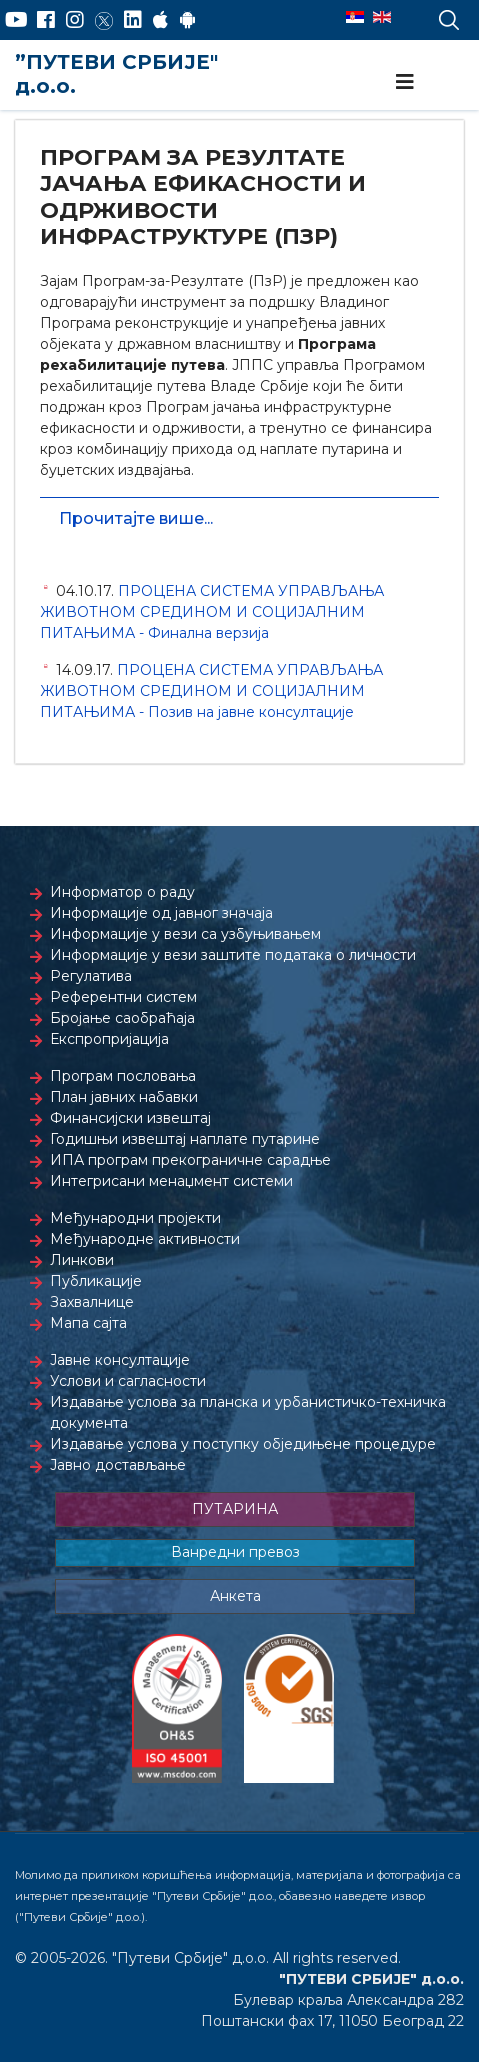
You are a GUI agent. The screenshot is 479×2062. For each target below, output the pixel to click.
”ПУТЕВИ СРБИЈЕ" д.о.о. (116, 74)
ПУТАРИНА (235, 1509)
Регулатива (91, 976)
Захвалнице (92, 1302)
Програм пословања (123, 1076)
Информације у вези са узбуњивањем (185, 934)
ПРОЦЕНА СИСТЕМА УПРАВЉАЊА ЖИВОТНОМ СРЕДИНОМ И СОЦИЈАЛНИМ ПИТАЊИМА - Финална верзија (212, 612)
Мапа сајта (88, 1323)
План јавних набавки (124, 1097)
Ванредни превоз (235, 1552)
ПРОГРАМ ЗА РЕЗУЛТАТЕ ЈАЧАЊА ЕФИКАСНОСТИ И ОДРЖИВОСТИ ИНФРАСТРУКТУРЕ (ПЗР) (203, 197)
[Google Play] (188, 20)
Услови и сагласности (128, 1381)
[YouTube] (16, 20)
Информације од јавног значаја (161, 913)
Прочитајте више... (136, 518)
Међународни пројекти (135, 1218)
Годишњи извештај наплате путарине (185, 1139)
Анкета (235, 1596)
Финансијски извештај (130, 1118)
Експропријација (109, 1039)
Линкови (82, 1260)
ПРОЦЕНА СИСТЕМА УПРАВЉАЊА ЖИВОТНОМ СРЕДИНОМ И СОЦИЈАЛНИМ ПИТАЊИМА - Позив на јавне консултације (211, 691)
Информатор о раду (122, 892)
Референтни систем (123, 997)
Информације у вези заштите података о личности (233, 955)
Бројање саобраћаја (122, 1018)
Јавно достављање (118, 1465)
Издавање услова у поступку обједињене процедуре (243, 1444)
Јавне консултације (120, 1360)
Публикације (96, 1281)
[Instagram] (75, 20)
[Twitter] (104, 20)
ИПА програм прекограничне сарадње (190, 1160)
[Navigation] (405, 82)
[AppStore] (160, 20)
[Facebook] (46, 20)
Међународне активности (145, 1239)
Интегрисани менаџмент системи (171, 1181)
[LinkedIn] (133, 20)
